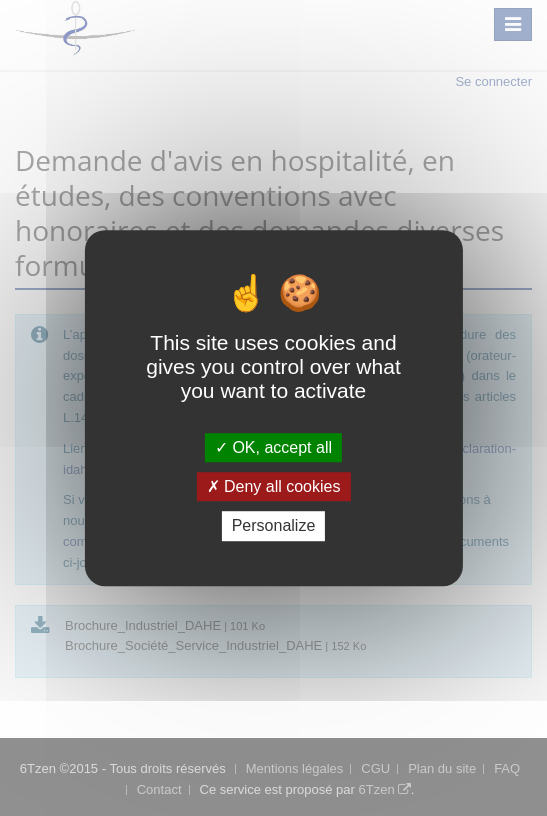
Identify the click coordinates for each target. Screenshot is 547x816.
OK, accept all (273, 447)
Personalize (274, 526)
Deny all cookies (274, 486)
